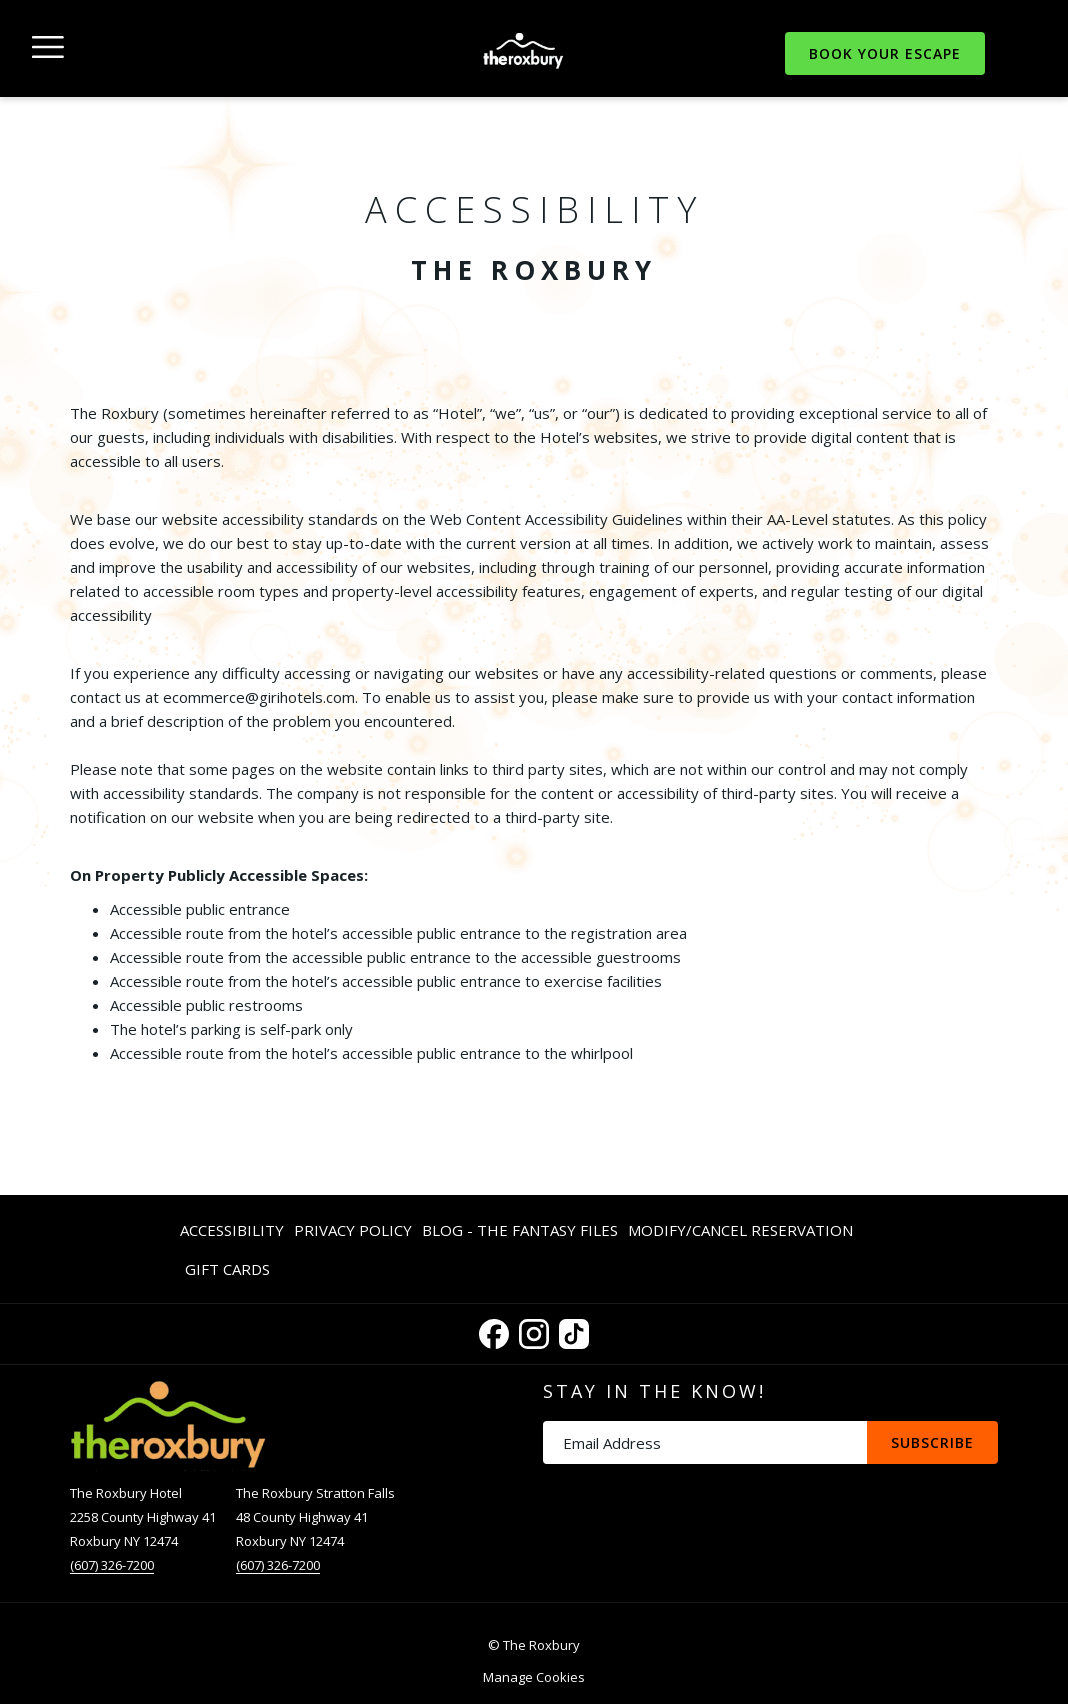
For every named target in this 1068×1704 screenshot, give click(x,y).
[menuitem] (234, 1229)
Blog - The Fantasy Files (520, 1230)
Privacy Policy (353, 1230)
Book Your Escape (885, 53)
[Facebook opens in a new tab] (494, 1330)
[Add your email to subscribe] (705, 1442)
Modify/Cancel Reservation (740, 1230)
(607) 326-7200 (112, 1565)
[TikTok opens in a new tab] (574, 1330)
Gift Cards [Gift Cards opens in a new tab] (227, 1272)
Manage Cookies (534, 1677)
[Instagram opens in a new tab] (534, 1330)
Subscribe (932, 1442)
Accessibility (232, 1230)
